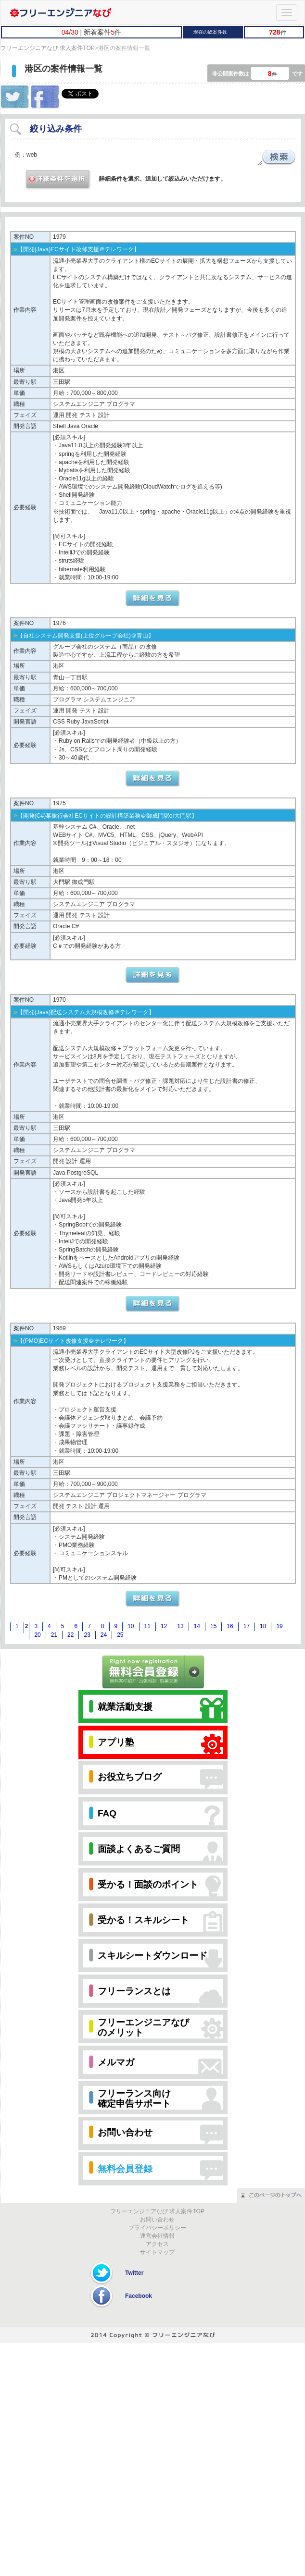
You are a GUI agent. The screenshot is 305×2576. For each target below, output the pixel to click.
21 (54, 1634)
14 (197, 1626)
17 (246, 1626)
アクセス (157, 2244)
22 (70, 1634)
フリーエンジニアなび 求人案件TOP (47, 48)
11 (147, 1626)
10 (130, 1626)
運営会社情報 (157, 2236)
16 (230, 1626)
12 (164, 1626)
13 (180, 1626)
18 (263, 1626)
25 (120, 1634)
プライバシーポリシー (157, 2227)
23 (87, 1634)
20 (37, 1634)
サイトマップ (157, 2252)
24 (104, 1634)
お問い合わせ (157, 2219)
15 (213, 1626)
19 (279, 1626)
